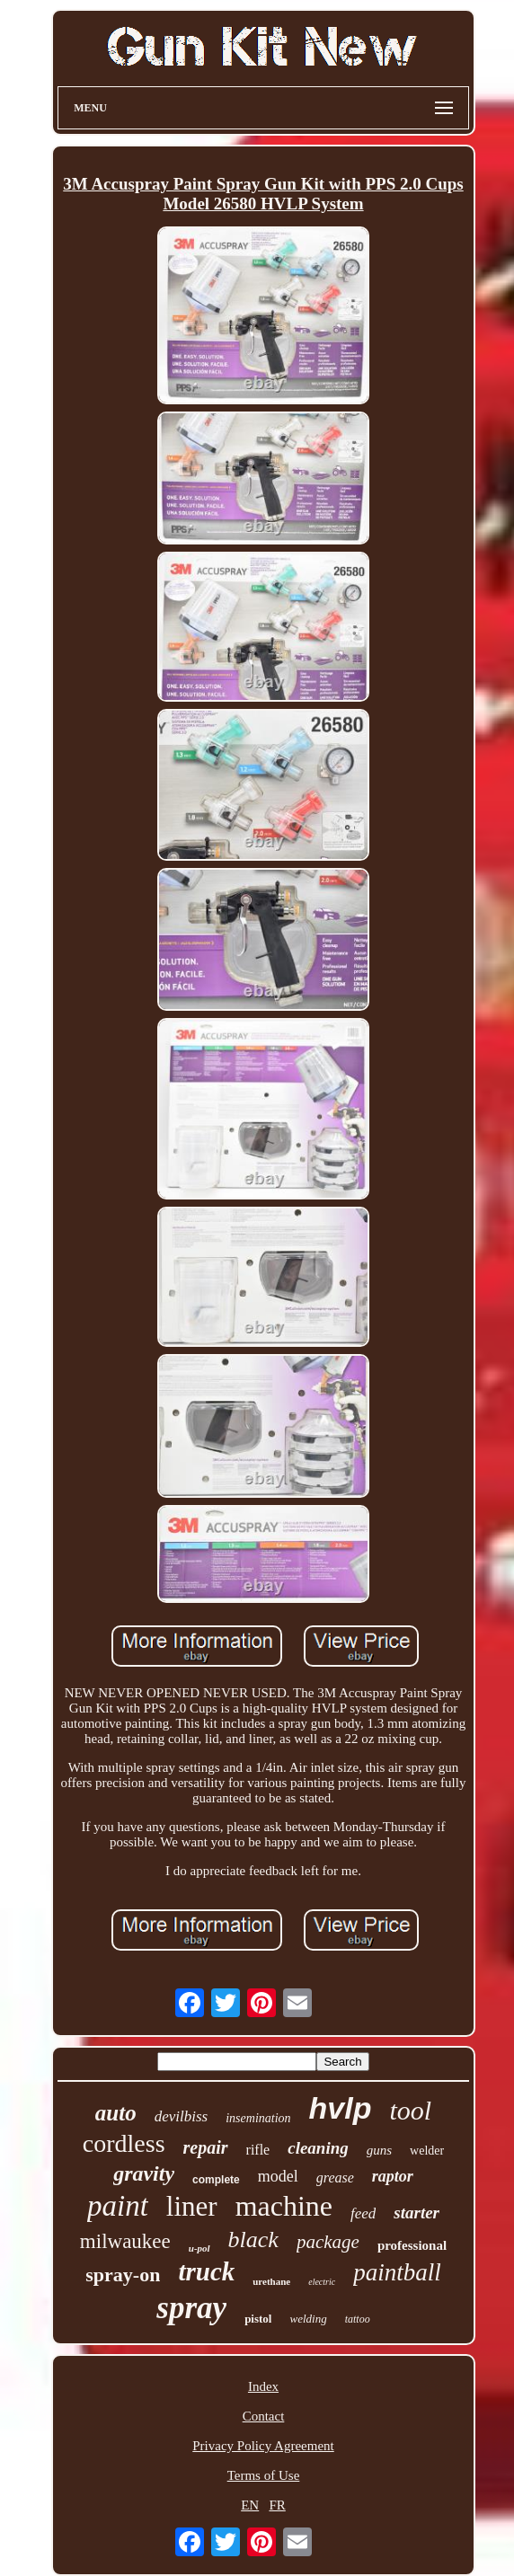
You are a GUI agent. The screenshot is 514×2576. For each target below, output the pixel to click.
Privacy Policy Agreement (262, 2446)
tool (410, 2110)
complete (216, 2179)
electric (321, 2282)
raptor (392, 2176)
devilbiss (181, 2116)
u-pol (199, 2248)
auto (116, 2113)
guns (379, 2150)
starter (416, 2212)
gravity (143, 2173)
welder (427, 2150)
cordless (124, 2143)
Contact (264, 2416)
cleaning (318, 2147)
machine (283, 2206)
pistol (257, 2318)
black (253, 2239)
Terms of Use (263, 2475)
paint (117, 2206)
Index (263, 2386)
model (278, 2176)
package (328, 2242)
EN (250, 2505)
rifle (258, 2149)
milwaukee (125, 2241)
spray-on (122, 2274)
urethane (271, 2281)
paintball (397, 2272)
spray (191, 2307)
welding (307, 2318)
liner (191, 2206)
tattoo (357, 2319)
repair (205, 2147)
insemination (258, 2118)
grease (335, 2177)
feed (363, 2213)
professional (412, 2245)
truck (206, 2271)
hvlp (340, 2108)
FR (277, 2505)
